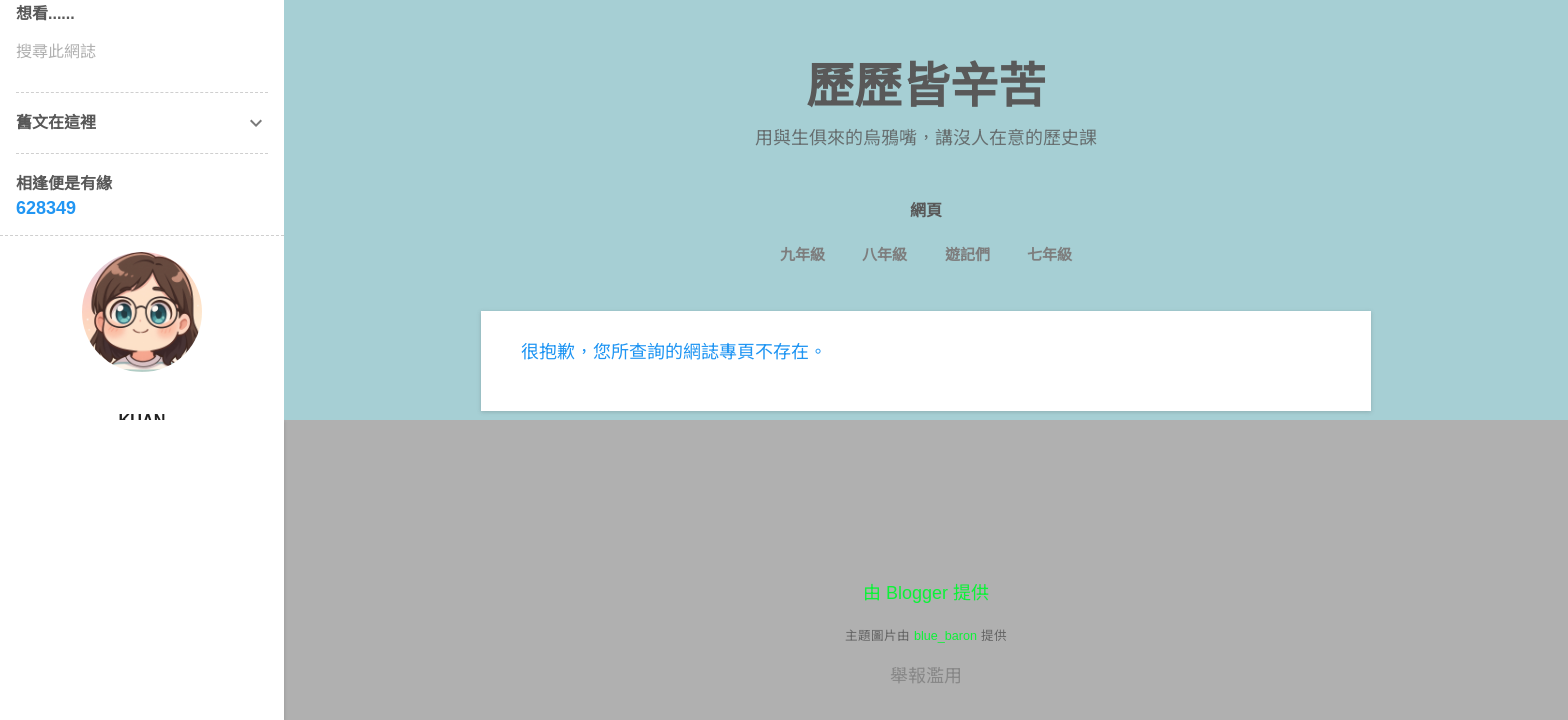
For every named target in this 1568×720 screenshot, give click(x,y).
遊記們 (967, 255)
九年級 (802, 255)
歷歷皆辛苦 (926, 86)
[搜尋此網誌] (142, 52)
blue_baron (945, 636)
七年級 (1049, 255)
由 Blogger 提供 (926, 593)
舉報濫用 (926, 676)
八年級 (884, 255)
